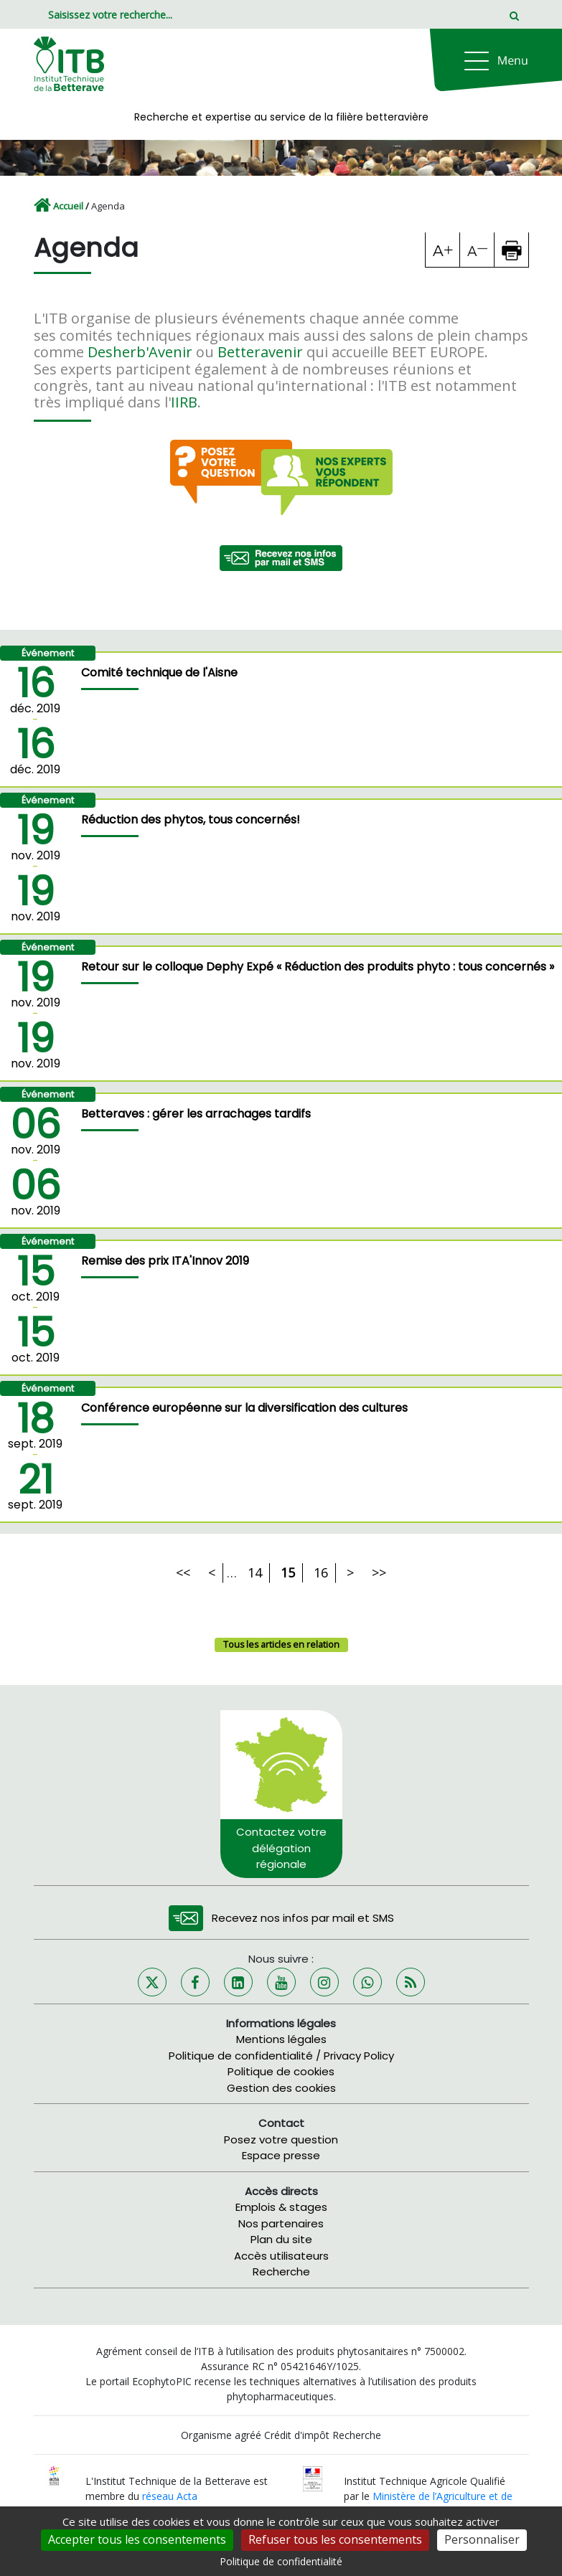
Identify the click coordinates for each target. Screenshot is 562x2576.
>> (379, 1572)
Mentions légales (281, 2039)
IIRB (184, 402)
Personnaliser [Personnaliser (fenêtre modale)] (482, 2539)
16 (321, 1572)
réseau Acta (169, 2496)
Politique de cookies (281, 2071)
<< (183, 1572)
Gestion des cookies (281, 2087)
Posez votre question (281, 2139)
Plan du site (281, 2239)
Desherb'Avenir (140, 352)
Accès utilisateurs (281, 2255)
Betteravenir (260, 352)
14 (255, 1572)
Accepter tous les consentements (137, 2539)
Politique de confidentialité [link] (281, 2561)
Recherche (281, 2271)
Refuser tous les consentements (335, 2539)
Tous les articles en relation (281, 1644)
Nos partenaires (281, 2223)
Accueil (68, 205)
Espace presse (281, 2155)
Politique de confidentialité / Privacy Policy (281, 2055)
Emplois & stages (281, 2206)
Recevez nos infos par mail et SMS (303, 1917)
